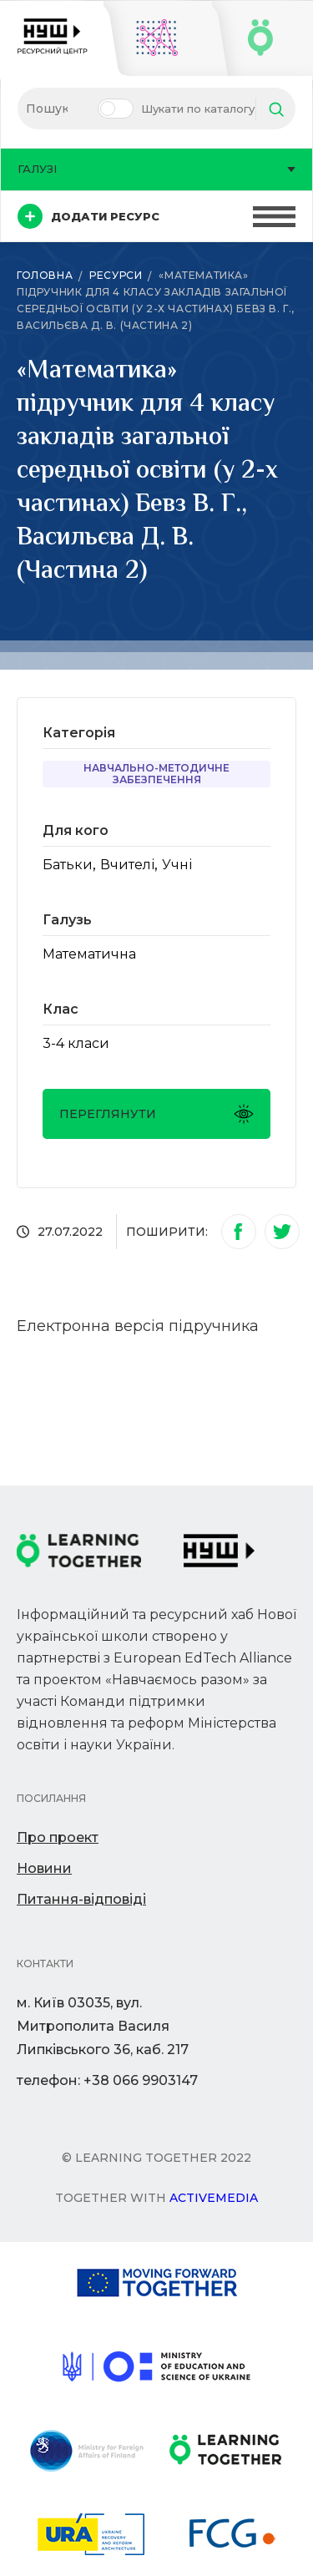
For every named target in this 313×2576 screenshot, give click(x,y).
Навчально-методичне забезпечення (156, 774)
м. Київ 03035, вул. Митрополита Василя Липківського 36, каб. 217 (103, 2026)
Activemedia (213, 2197)
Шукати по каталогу (198, 108)
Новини (44, 1868)
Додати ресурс (88, 216)
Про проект (57, 1837)
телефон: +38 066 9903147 (107, 2080)
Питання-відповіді (81, 1899)
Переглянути (156, 1114)
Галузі (156, 168)
